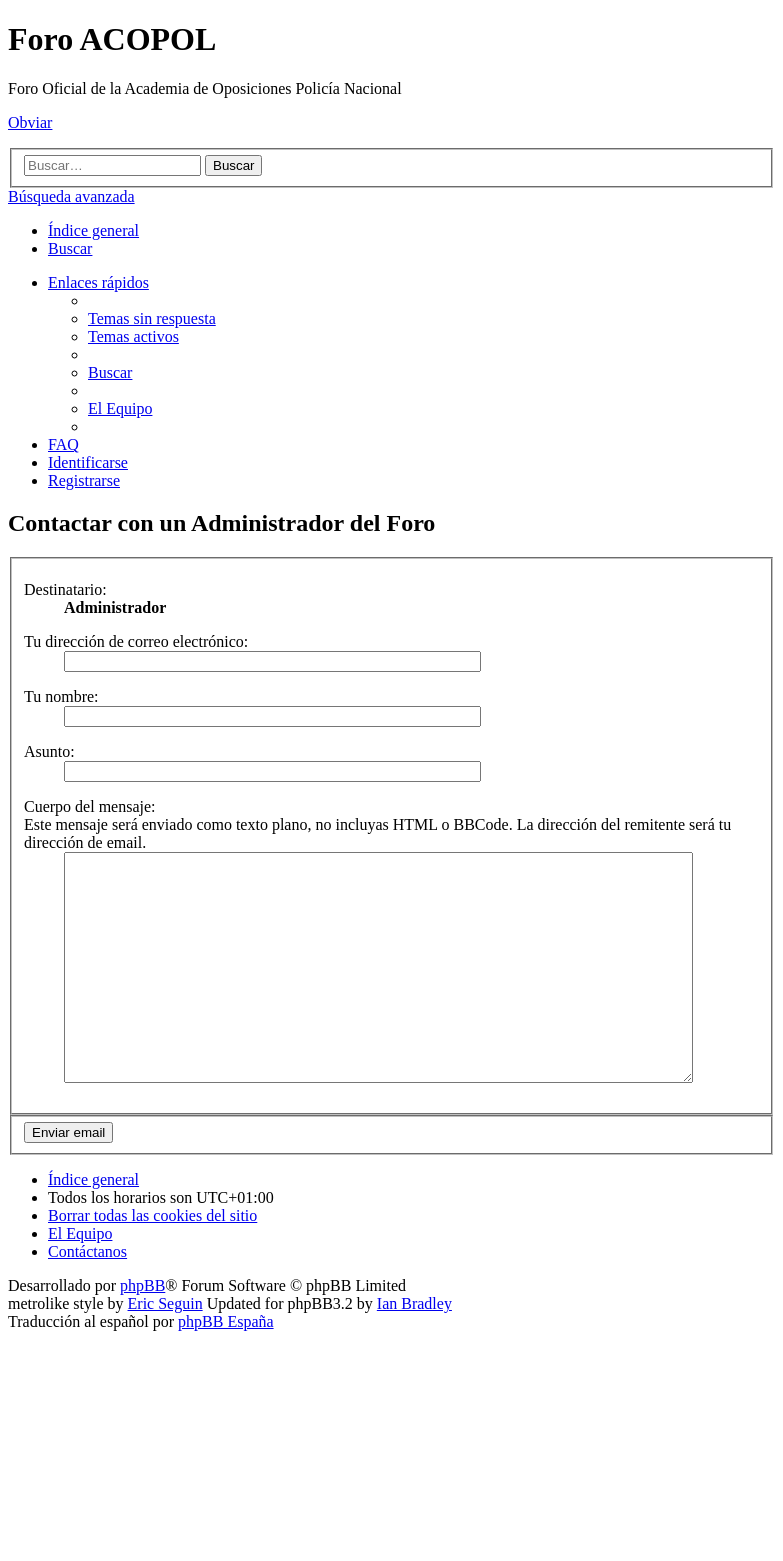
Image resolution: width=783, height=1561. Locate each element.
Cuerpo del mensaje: (90, 806)
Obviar (30, 122)
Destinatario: (65, 589)
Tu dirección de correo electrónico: (136, 641)
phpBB (142, 1330)
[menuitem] (70, 248)
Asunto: (49, 751)
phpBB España (226, 1366)
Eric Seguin (165, 1348)
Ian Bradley (414, 1348)
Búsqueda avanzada (71, 196)
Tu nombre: (61, 696)
